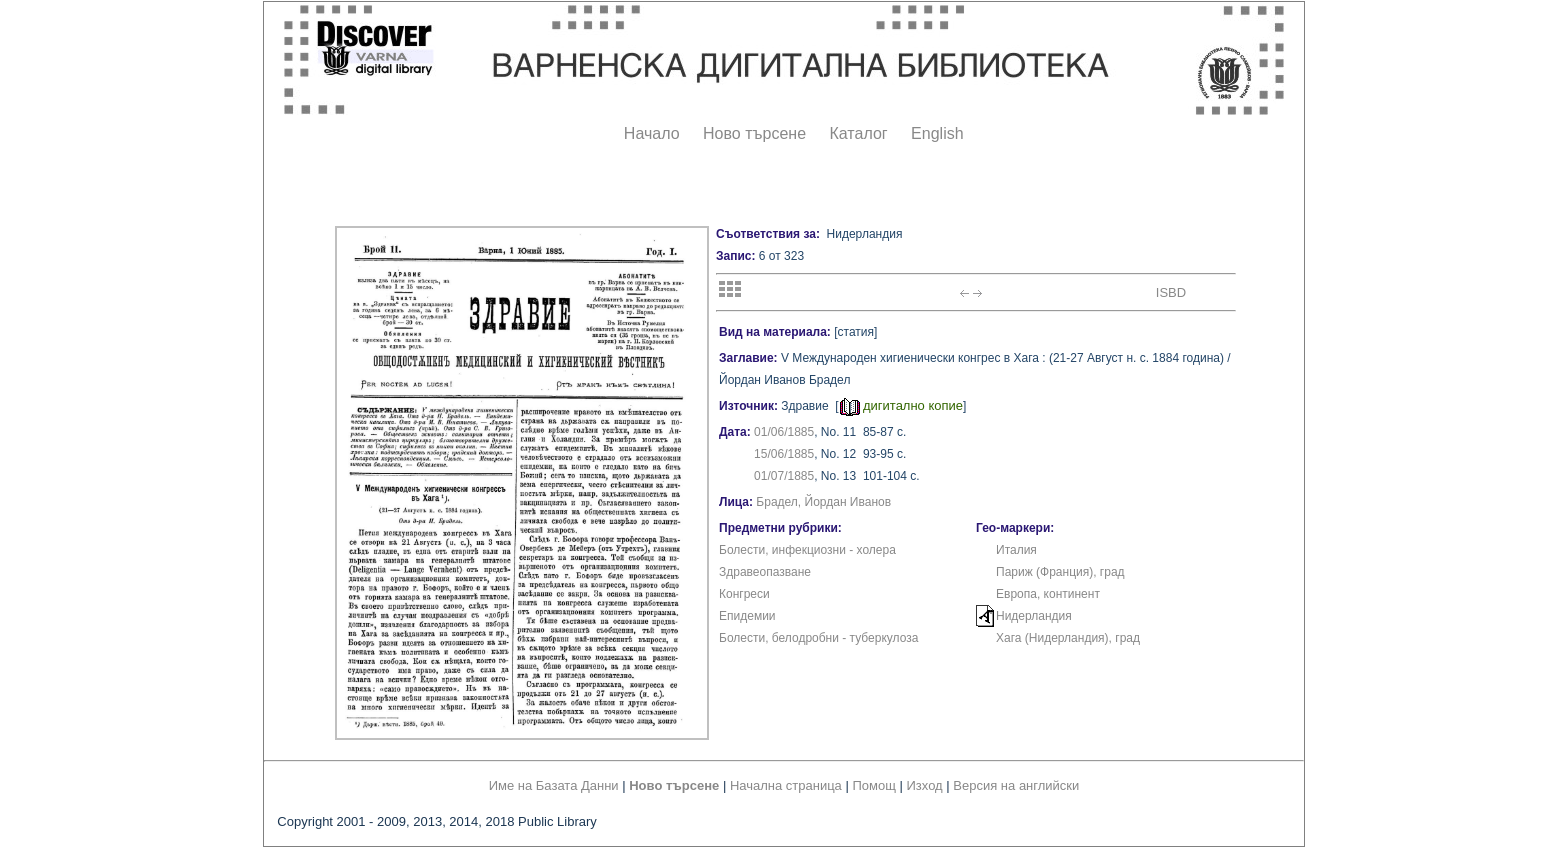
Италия (1016, 550)
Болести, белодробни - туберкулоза (818, 638)
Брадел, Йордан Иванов (823, 502)
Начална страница (786, 785)
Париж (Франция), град (1060, 572)
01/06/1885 (784, 432)
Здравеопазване (765, 572)
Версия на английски (1016, 785)
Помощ (873, 785)
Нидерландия (1034, 616)
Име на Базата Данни (554, 785)
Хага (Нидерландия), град (1068, 638)
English (937, 133)
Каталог (858, 133)
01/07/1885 (784, 476)
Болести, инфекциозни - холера (807, 550)
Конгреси (744, 594)
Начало (652, 133)
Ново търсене (754, 133)
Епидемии (747, 616)
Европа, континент (1048, 594)
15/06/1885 (784, 454)
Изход (925, 785)
